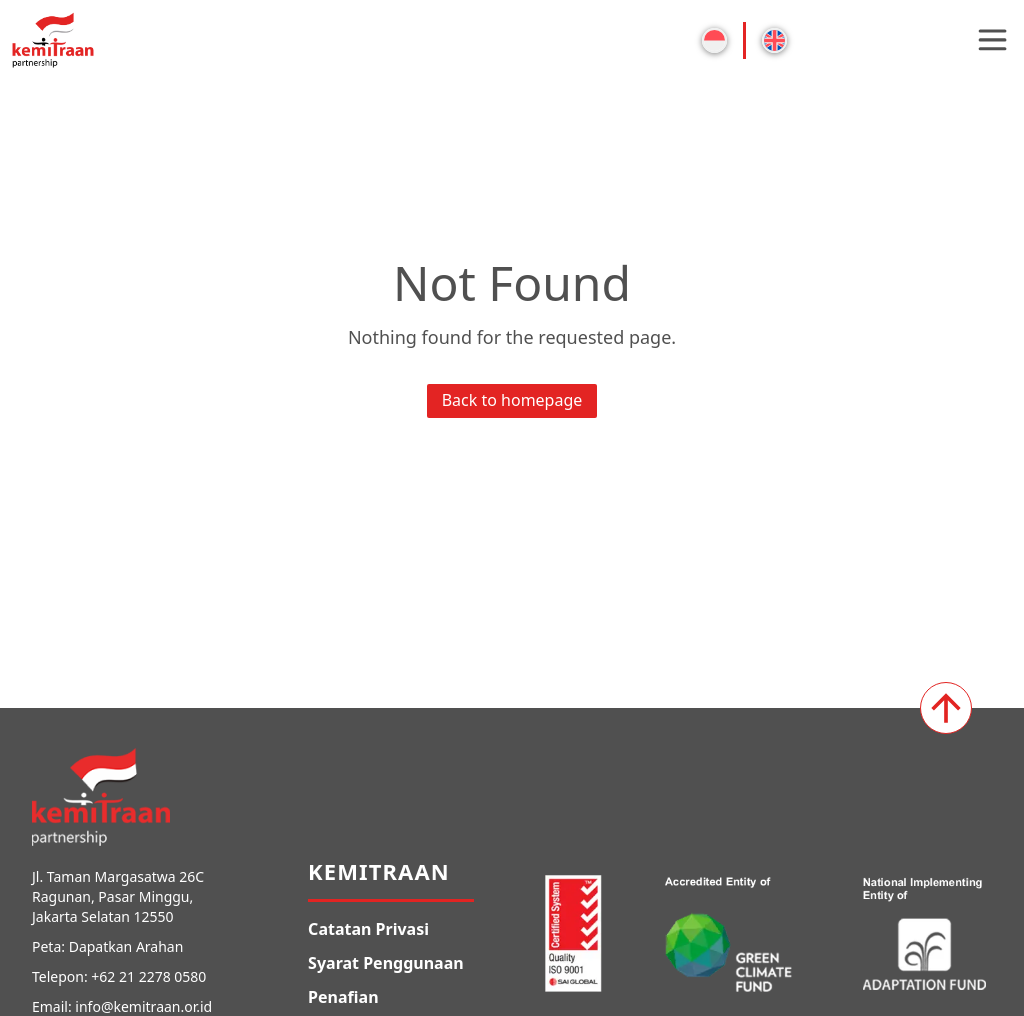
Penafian (343, 997)
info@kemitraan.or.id (143, 1006)
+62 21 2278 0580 (148, 976)
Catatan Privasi (368, 929)
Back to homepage (512, 400)
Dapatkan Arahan (126, 946)
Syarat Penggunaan (386, 963)
